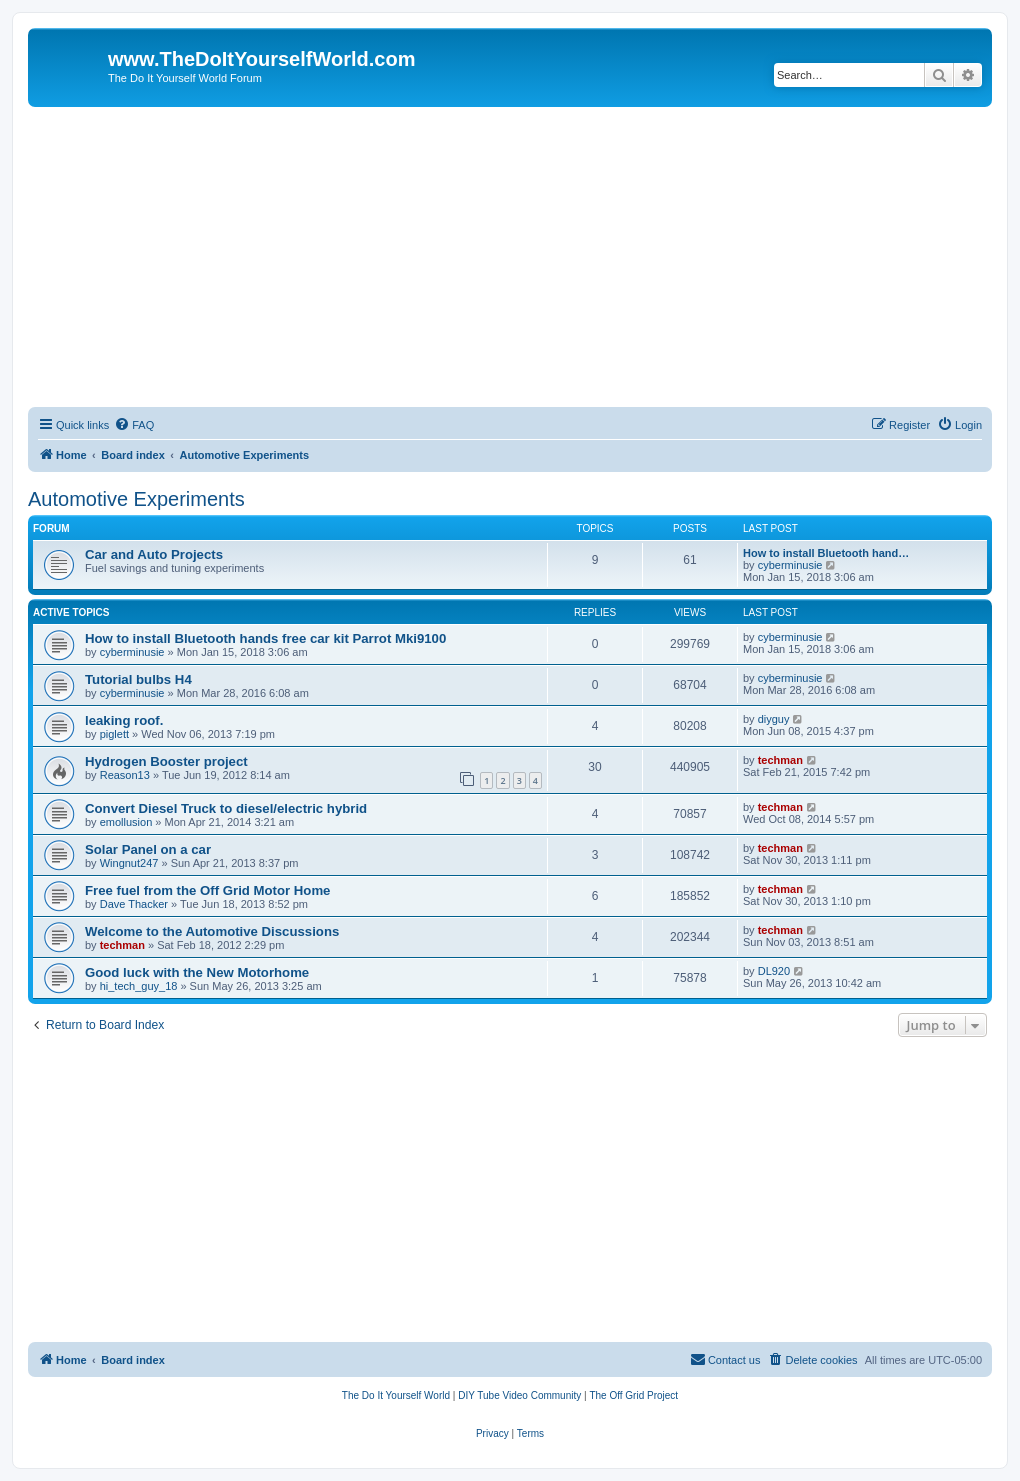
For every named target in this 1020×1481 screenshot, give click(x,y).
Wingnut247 (129, 863)
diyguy (774, 719)
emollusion (126, 822)
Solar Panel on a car (148, 849)
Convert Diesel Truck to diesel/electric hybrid (226, 808)
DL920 (774, 971)
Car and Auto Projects (154, 554)
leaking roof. (124, 720)
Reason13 (125, 775)
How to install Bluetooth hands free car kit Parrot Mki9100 (265, 638)
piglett (114, 734)
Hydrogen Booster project (166, 761)
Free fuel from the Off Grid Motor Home (207, 890)
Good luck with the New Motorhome (197, 972)
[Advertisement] (510, 257)
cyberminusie (790, 565)
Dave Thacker (134, 904)
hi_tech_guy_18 (139, 986)
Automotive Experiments (136, 499)
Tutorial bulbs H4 (138, 679)
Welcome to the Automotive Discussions (212, 931)
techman (780, 760)
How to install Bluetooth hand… (826, 553)
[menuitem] (134, 425)
